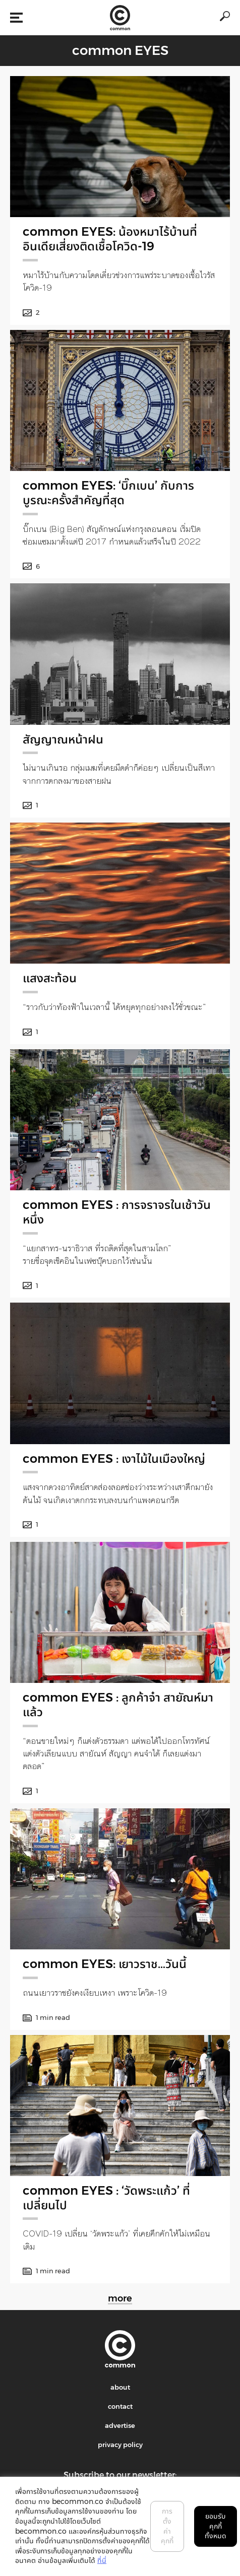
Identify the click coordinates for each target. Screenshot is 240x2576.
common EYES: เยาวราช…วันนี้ (105, 1963)
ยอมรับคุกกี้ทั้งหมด (215, 2526)
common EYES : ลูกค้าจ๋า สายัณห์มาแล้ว (118, 1704)
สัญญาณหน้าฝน (63, 739)
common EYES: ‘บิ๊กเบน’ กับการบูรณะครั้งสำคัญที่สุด (108, 492)
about (120, 2387)
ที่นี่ (101, 2560)
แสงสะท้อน (50, 978)
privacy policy (120, 2445)
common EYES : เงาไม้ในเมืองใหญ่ (114, 1458)
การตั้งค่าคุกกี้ (167, 2525)
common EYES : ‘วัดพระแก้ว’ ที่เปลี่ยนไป (106, 2197)
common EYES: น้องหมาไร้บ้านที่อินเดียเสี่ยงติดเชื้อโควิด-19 (110, 238)
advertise (120, 2425)
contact (120, 2406)
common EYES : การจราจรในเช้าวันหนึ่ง (117, 1212)
